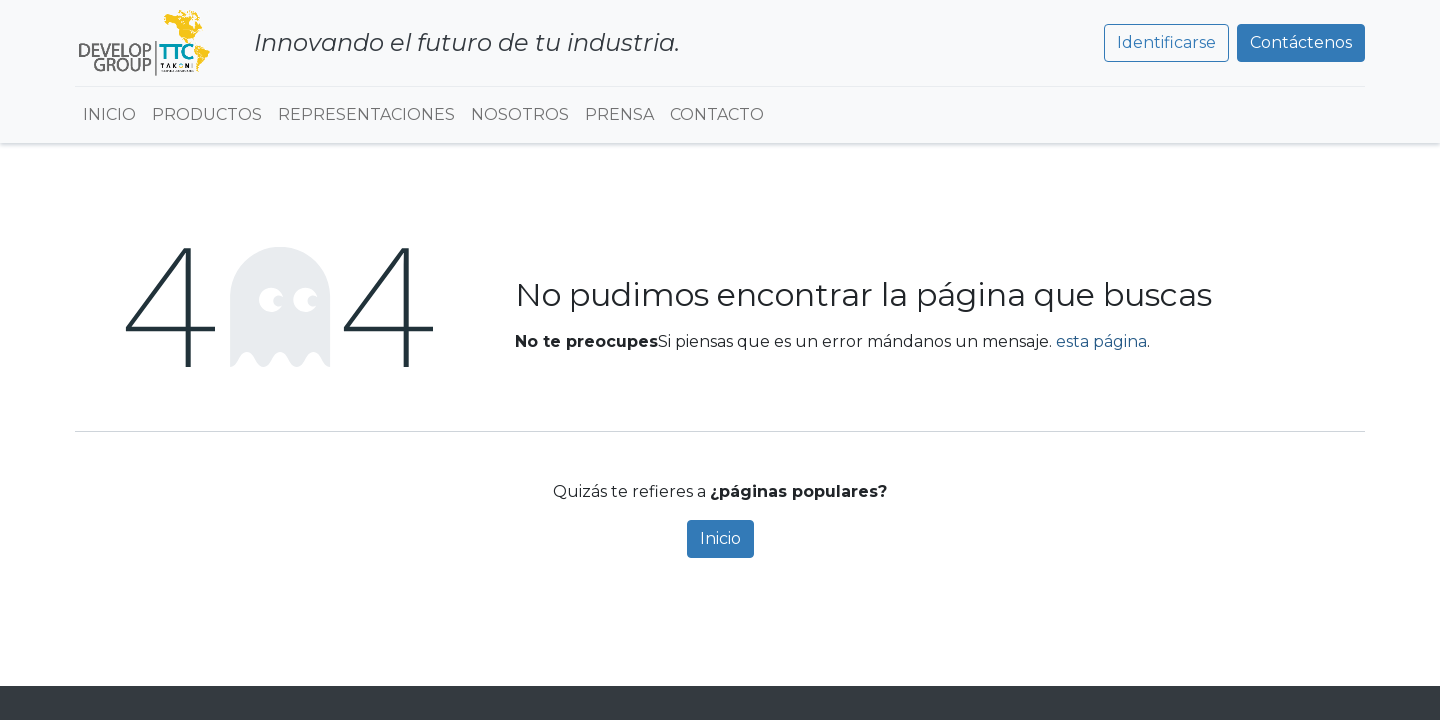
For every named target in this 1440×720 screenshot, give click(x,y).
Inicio (720, 538)
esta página (1101, 341)
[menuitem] (109, 115)
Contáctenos (1301, 42)
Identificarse (1166, 42)
